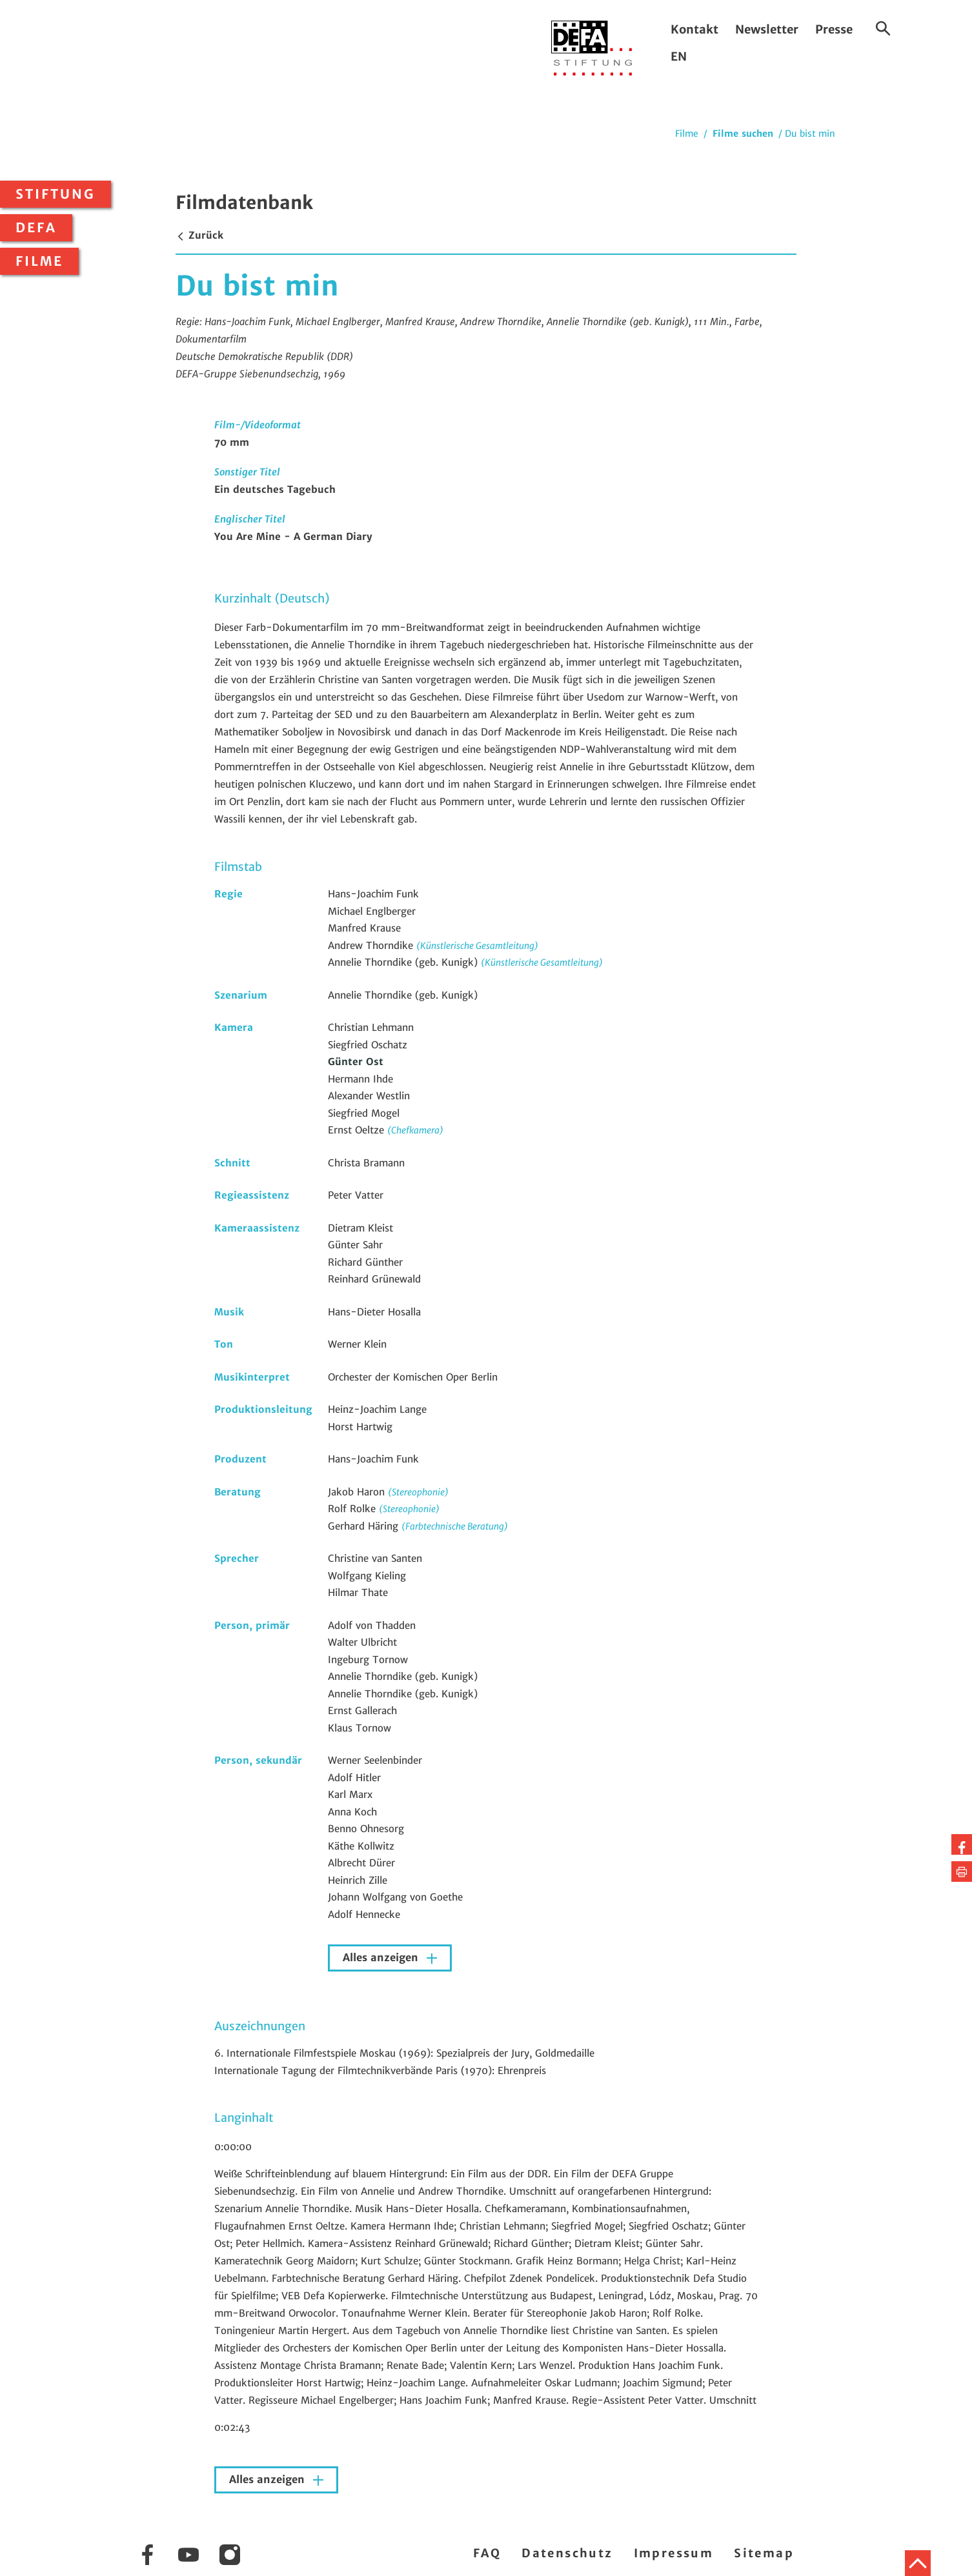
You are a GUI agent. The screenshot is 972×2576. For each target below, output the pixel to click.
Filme (39, 261)
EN (679, 56)
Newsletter (766, 29)
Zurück (199, 235)
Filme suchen (743, 133)
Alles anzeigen (382, 1957)
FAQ (487, 2553)
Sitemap (764, 2553)
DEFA (36, 227)
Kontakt (694, 29)
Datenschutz (567, 2553)
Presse (834, 29)
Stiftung (55, 194)
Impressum (674, 2553)
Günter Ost (355, 1061)
